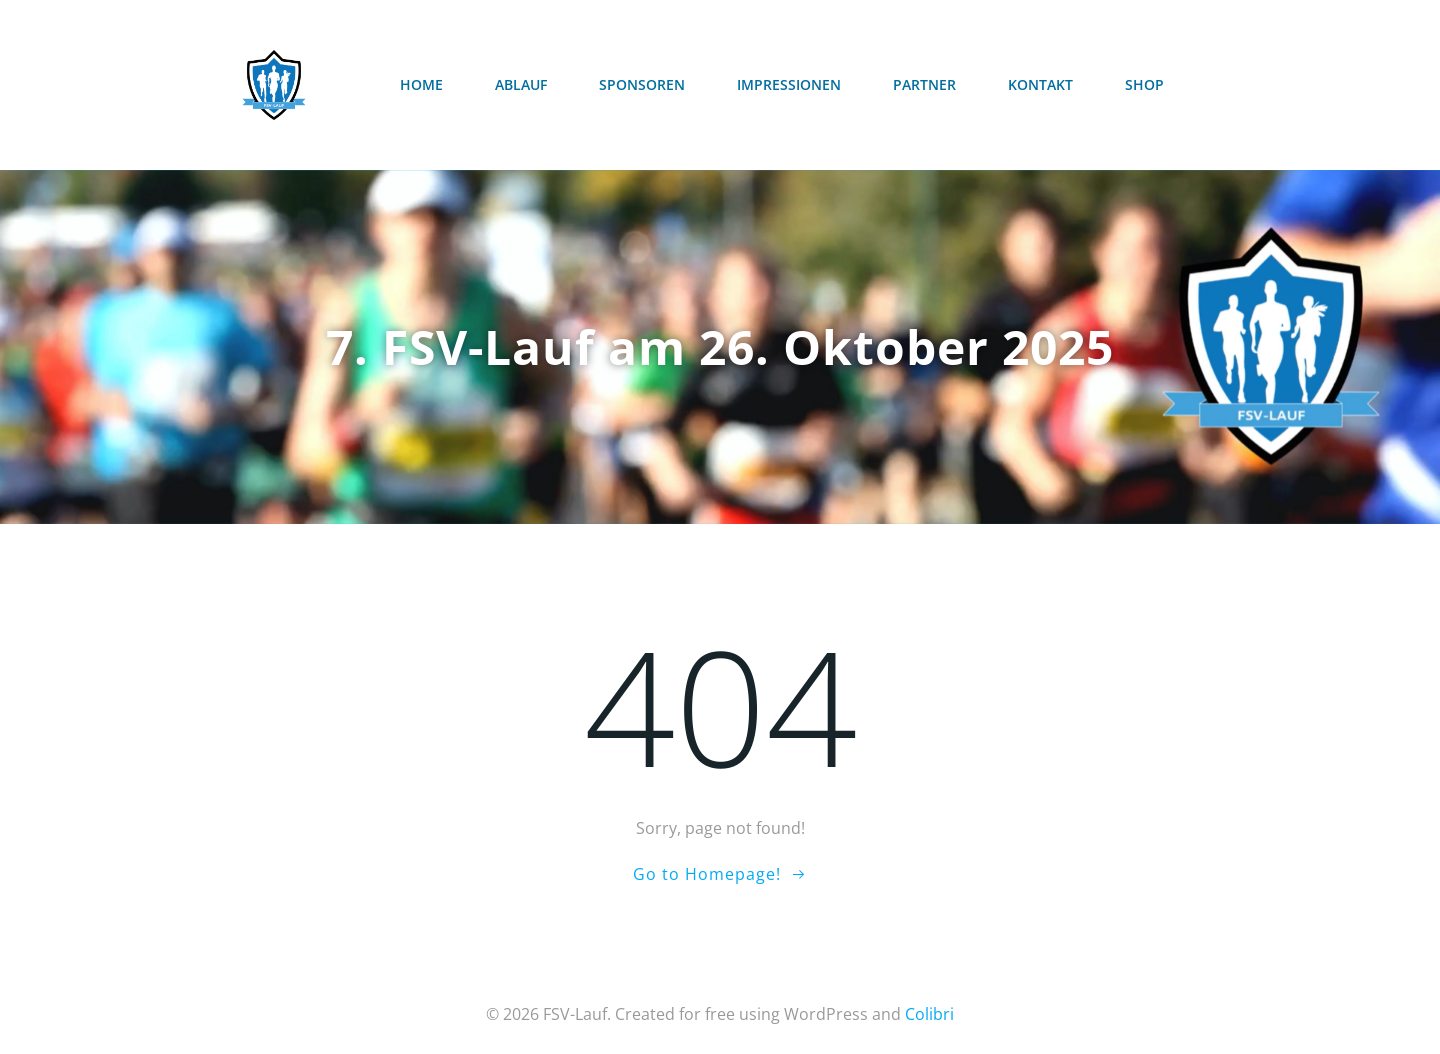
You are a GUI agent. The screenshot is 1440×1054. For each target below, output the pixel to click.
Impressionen (789, 84)
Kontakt (1040, 84)
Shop (1144, 84)
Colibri (929, 1014)
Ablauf (521, 84)
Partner (924, 84)
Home (421, 84)
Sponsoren (642, 84)
